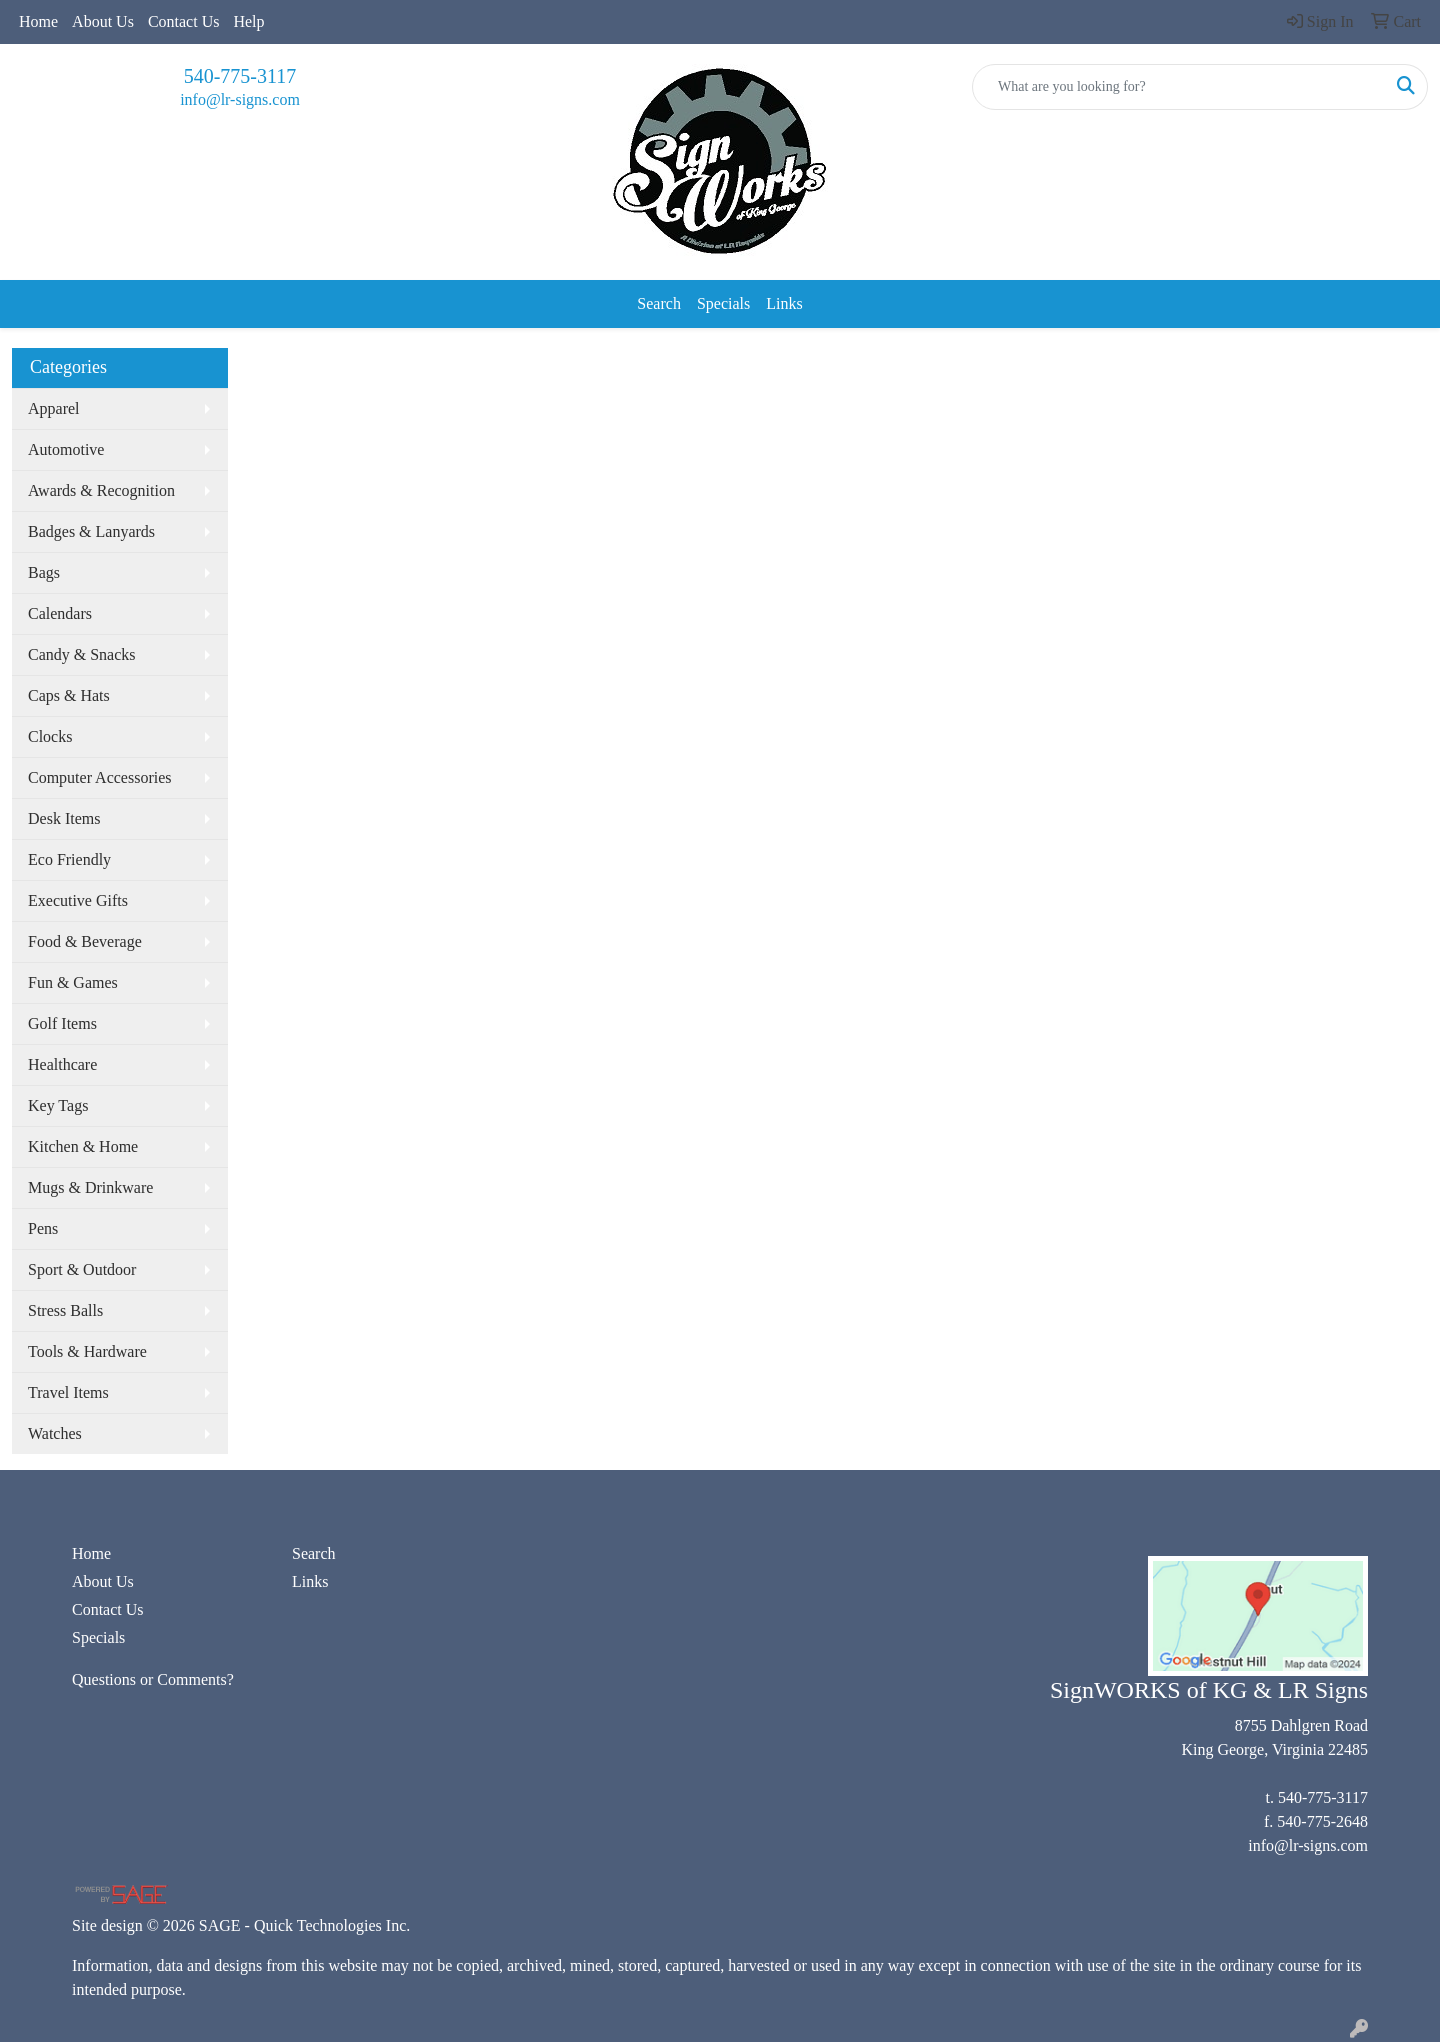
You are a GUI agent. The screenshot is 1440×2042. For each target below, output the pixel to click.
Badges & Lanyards (91, 531)
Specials (723, 303)
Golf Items (62, 1023)
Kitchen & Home (83, 1146)
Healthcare (62, 1064)
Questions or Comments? (153, 1679)
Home (38, 21)
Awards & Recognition (101, 490)
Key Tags (58, 1105)
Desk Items (64, 818)
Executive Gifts (78, 900)
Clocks (50, 736)
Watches (55, 1433)
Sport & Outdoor (82, 1269)
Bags (44, 572)
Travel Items (68, 1392)
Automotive (66, 449)
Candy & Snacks (82, 654)
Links (784, 303)
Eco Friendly (69, 859)
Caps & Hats (69, 695)
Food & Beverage (85, 941)
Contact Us (184, 21)
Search (659, 303)
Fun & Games (73, 982)
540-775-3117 (240, 76)
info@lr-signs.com (240, 99)
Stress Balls (65, 1310)
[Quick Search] (1179, 87)
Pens (43, 1228)
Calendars (60, 613)
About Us (103, 21)
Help (248, 21)
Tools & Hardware (87, 1351)
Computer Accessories (100, 777)
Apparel (54, 408)
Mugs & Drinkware (90, 1187)
